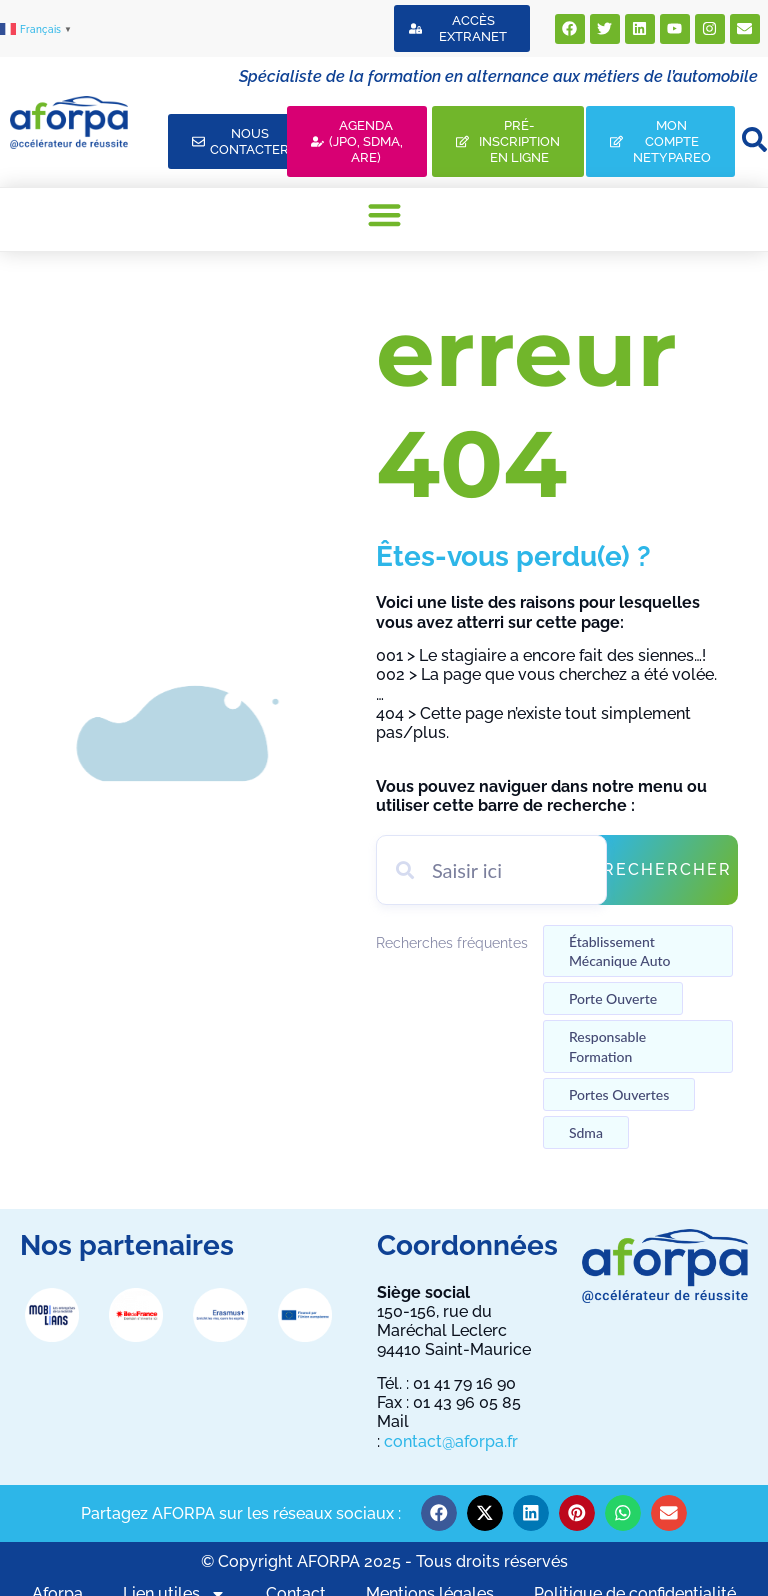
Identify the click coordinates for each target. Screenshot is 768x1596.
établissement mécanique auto (620, 951)
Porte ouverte (613, 998)
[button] (384, 214)
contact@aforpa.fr (451, 1441)
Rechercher (667, 869)
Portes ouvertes (619, 1094)
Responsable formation (607, 1046)
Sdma (586, 1132)
